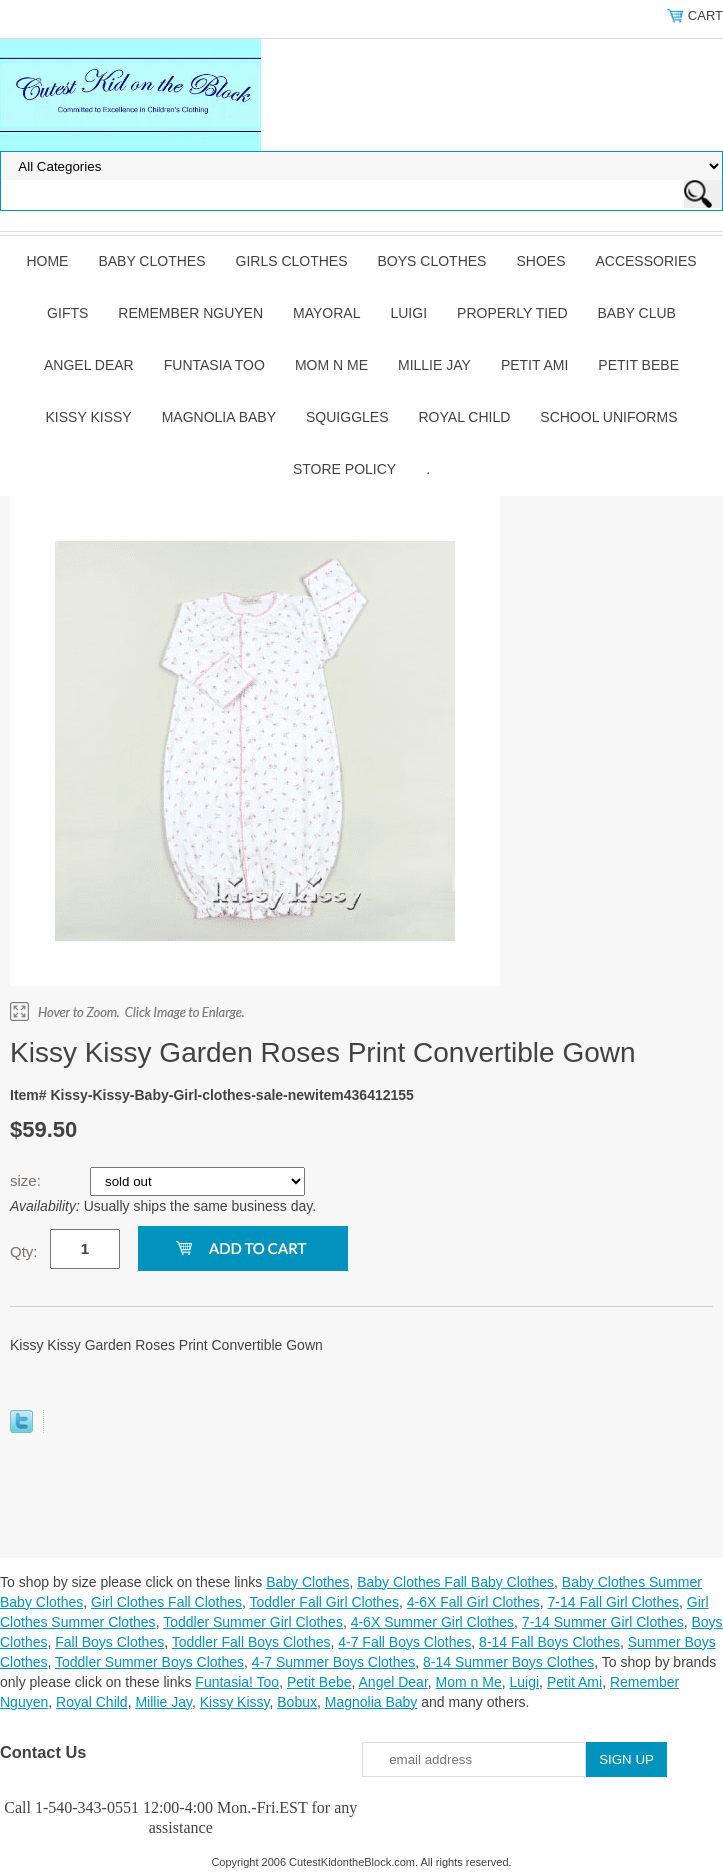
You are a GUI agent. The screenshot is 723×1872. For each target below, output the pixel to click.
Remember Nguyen (190, 313)
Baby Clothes (151, 261)
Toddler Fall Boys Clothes (251, 1642)
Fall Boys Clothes (109, 1642)
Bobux (297, 1702)
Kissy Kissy (89, 417)
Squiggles (347, 417)
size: (27, 1180)
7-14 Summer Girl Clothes (603, 1622)
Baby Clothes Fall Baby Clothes (455, 1582)
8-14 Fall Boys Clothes (549, 1642)
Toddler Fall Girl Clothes (324, 1602)
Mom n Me (331, 365)
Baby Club (637, 313)
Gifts (67, 313)
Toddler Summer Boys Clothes (149, 1662)
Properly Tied (512, 313)
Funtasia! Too (237, 1682)
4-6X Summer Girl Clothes (432, 1622)
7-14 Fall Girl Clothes (614, 1602)
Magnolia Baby (219, 417)
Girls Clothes (292, 261)
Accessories (645, 261)
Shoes (540, 261)
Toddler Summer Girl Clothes (253, 1622)
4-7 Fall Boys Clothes (404, 1642)
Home (47, 261)
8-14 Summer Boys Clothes (508, 1662)
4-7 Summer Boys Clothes (333, 1662)
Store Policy (344, 469)
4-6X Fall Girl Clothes (473, 1602)
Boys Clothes (432, 261)
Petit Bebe (638, 365)
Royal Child (465, 417)
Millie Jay (434, 365)
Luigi (408, 313)
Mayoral (326, 313)
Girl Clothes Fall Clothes (166, 1602)
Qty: (24, 1251)
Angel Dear (89, 365)
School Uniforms (608, 417)
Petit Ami (534, 365)
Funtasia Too (214, 365)
